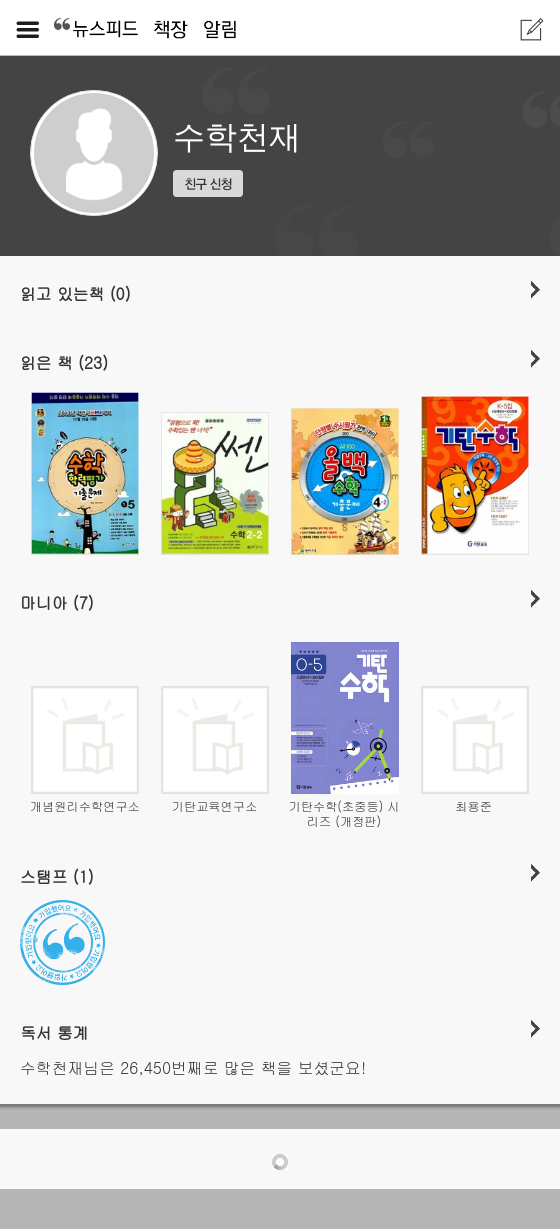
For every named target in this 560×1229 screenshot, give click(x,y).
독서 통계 (54, 1032)
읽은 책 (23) (64, 362)
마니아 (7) (57, 602)
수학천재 (237, 137)
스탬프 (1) (57, 876)
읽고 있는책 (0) (75, 293)
